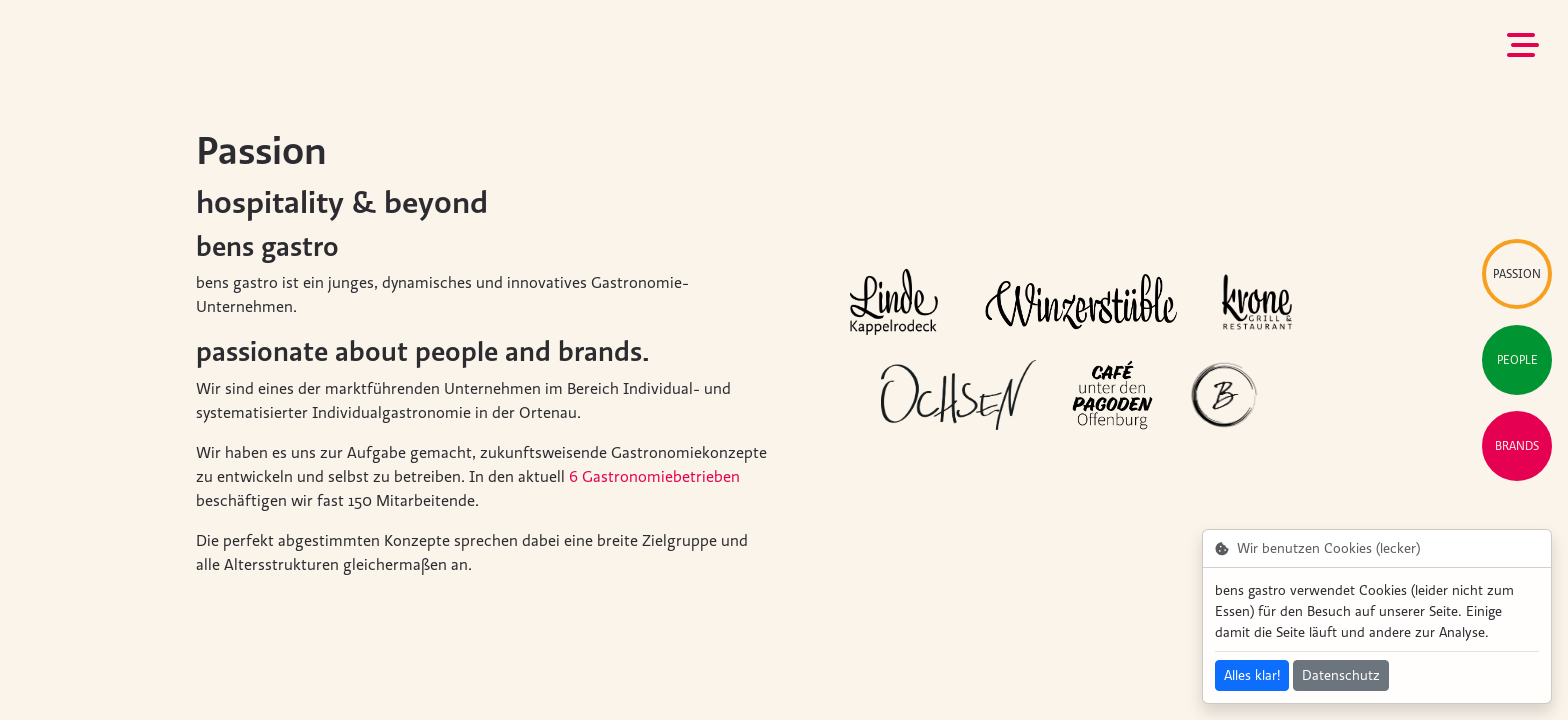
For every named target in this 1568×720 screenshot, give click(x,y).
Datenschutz (1341, 675)
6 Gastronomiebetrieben (654, 477)
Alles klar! (1252, 675)
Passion (1517, 274)
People (1517, 360)
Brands (1517, 446)
